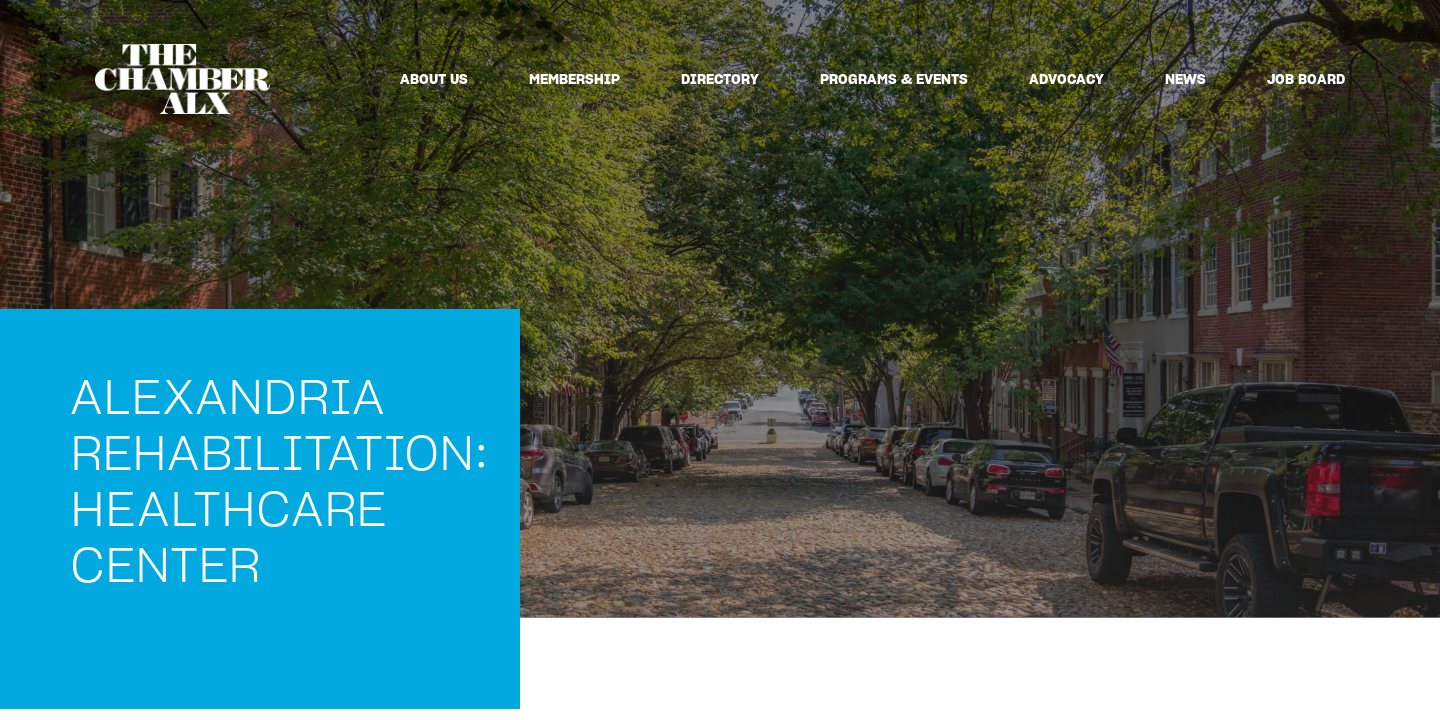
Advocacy (1066, 79)
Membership (574, 79)
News (1185, 79)
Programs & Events (894, 79)
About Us (434, 79)
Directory (720, 79)
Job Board (1306, 79)
